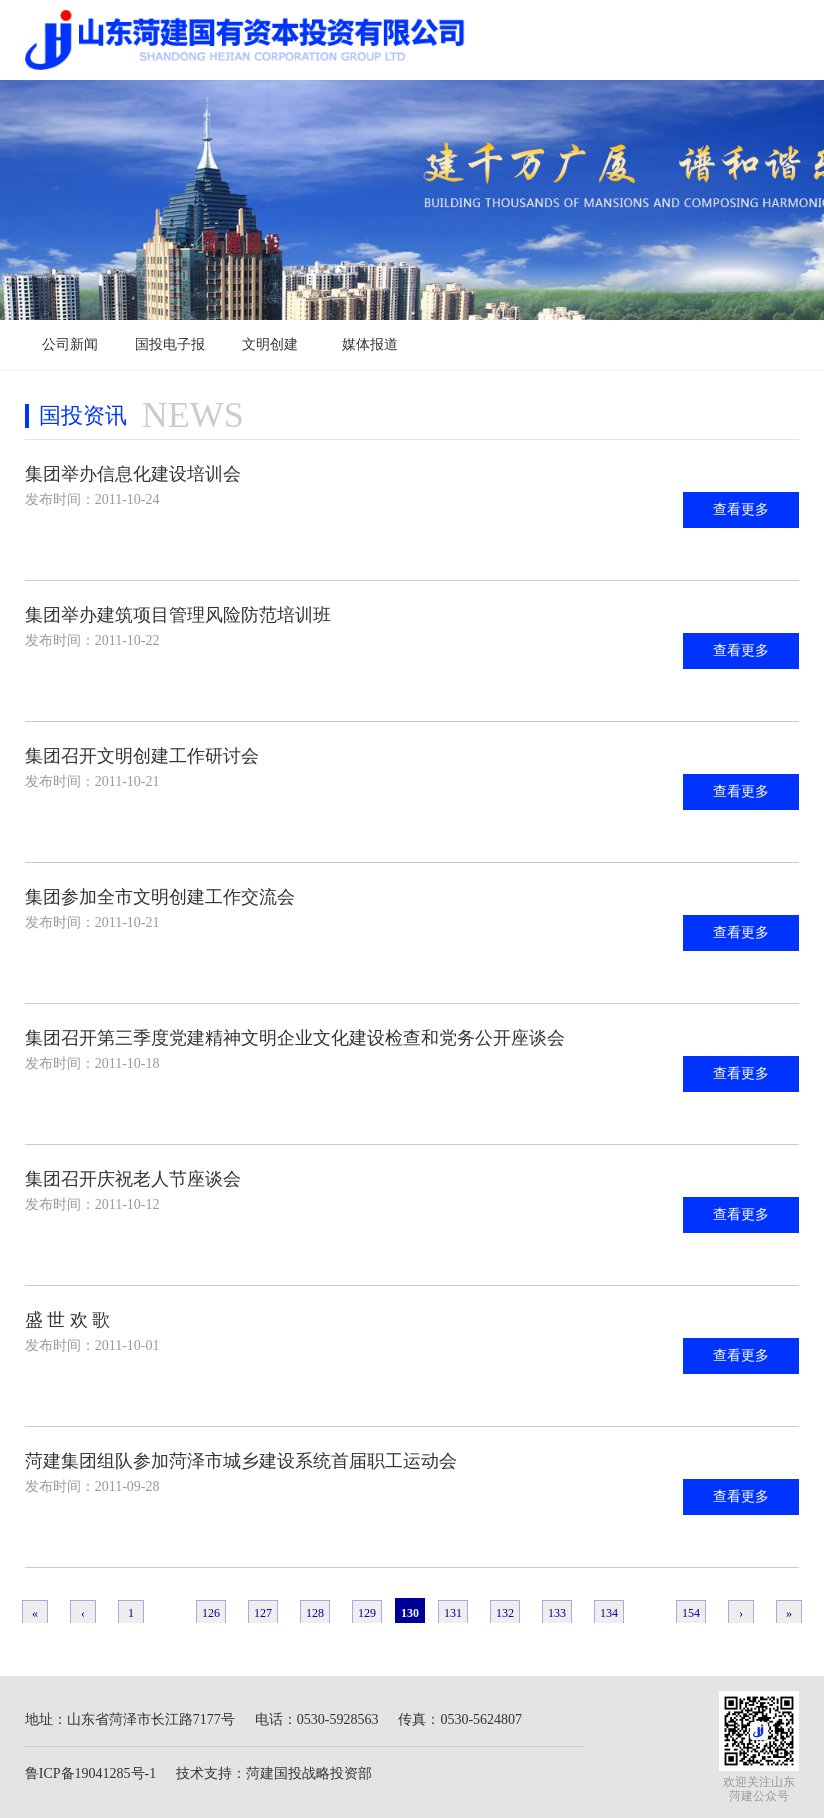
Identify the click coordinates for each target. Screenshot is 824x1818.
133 (557, 1613)
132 (505, 1613)
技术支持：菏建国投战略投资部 (274, 1773)
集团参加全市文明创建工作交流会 (160, 897)
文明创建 (270, 344)
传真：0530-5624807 (460, 1719)
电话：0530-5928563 (317, 1719)
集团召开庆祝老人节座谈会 (133, 1179)
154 (691, 1613)
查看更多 (741, 509)
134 (609, 1613)
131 (453, 1613)
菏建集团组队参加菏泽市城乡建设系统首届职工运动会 (241, 1461)
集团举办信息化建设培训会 (133, 474)
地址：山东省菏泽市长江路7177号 (130, 1719)
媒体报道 (370, 344)
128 (315, 1613)
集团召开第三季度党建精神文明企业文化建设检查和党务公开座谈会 (295, 1038)
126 (211, 1613)
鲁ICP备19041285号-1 (90, 1773)
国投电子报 (170, 344)
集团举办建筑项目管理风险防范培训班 (178, 615)
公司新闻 (70, 344)
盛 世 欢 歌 (68, 1320)
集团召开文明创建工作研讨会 (142, 756)
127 (263, 1613)
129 (367, 1613)
